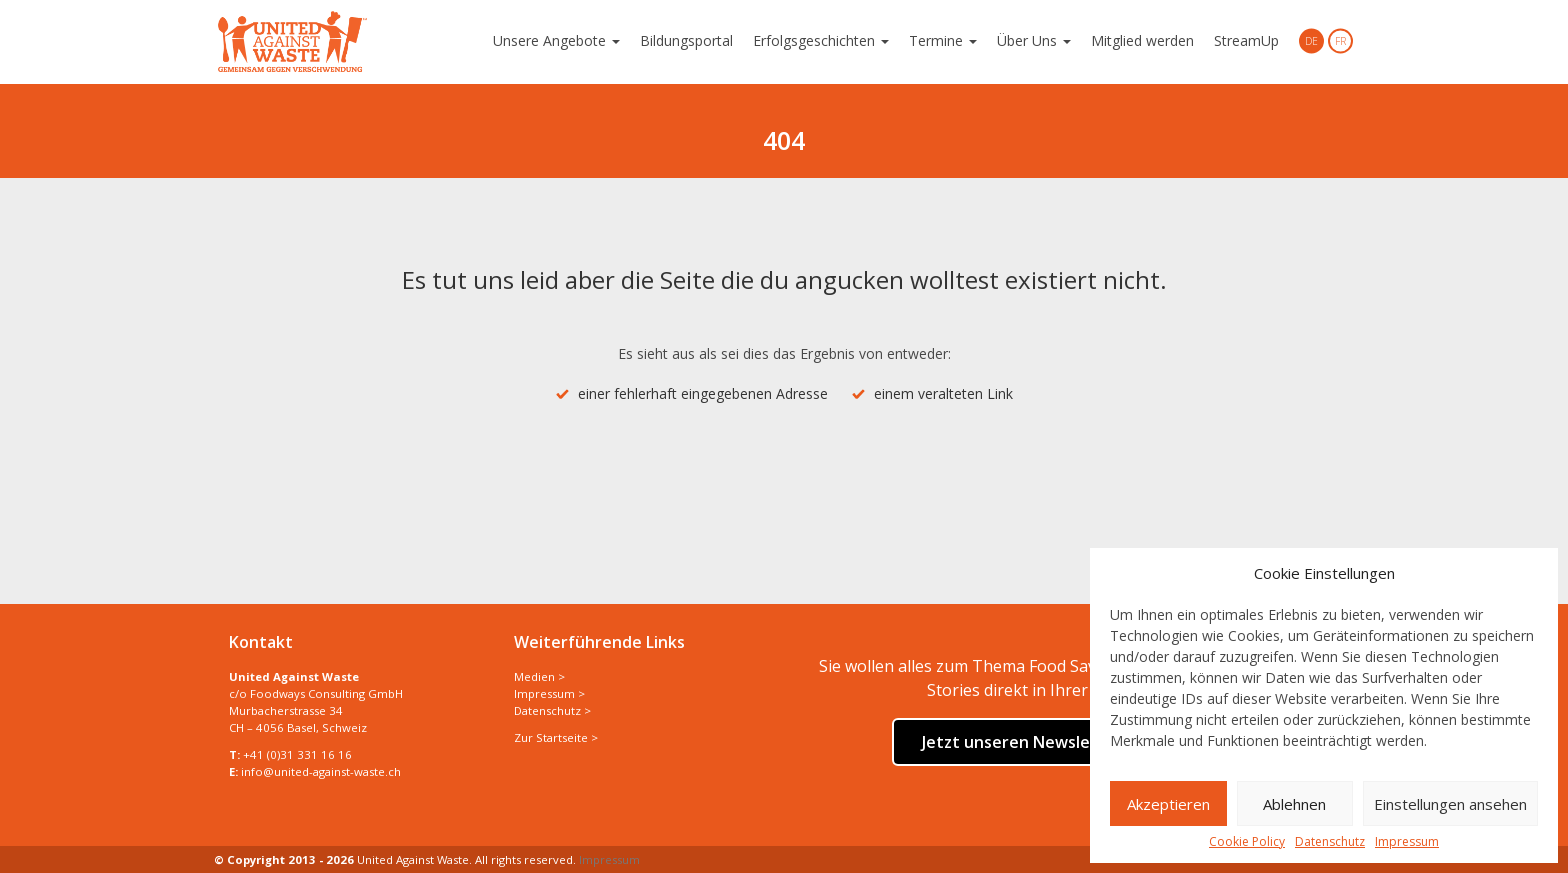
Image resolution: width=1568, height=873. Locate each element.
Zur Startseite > (556, 737)
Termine (943, 40)
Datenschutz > (552, 710)
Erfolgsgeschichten (821, 40)
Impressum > (549, 693)
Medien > (539, 676)
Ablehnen (1294, 804)
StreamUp (1246, 40)
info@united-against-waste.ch (321, 771)
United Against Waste (292, 42)
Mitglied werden (1142, 40)
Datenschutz (1330, 842)
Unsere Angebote (556, 40)
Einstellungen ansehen (1450, 804)
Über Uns (1034, 40)
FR (1340, 41)
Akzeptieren (1168, 804)
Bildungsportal (686, 40)
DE (1311, 41)
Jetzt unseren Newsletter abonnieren (1069, 742)
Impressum (1407, 842)
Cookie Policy (1247, 842)
